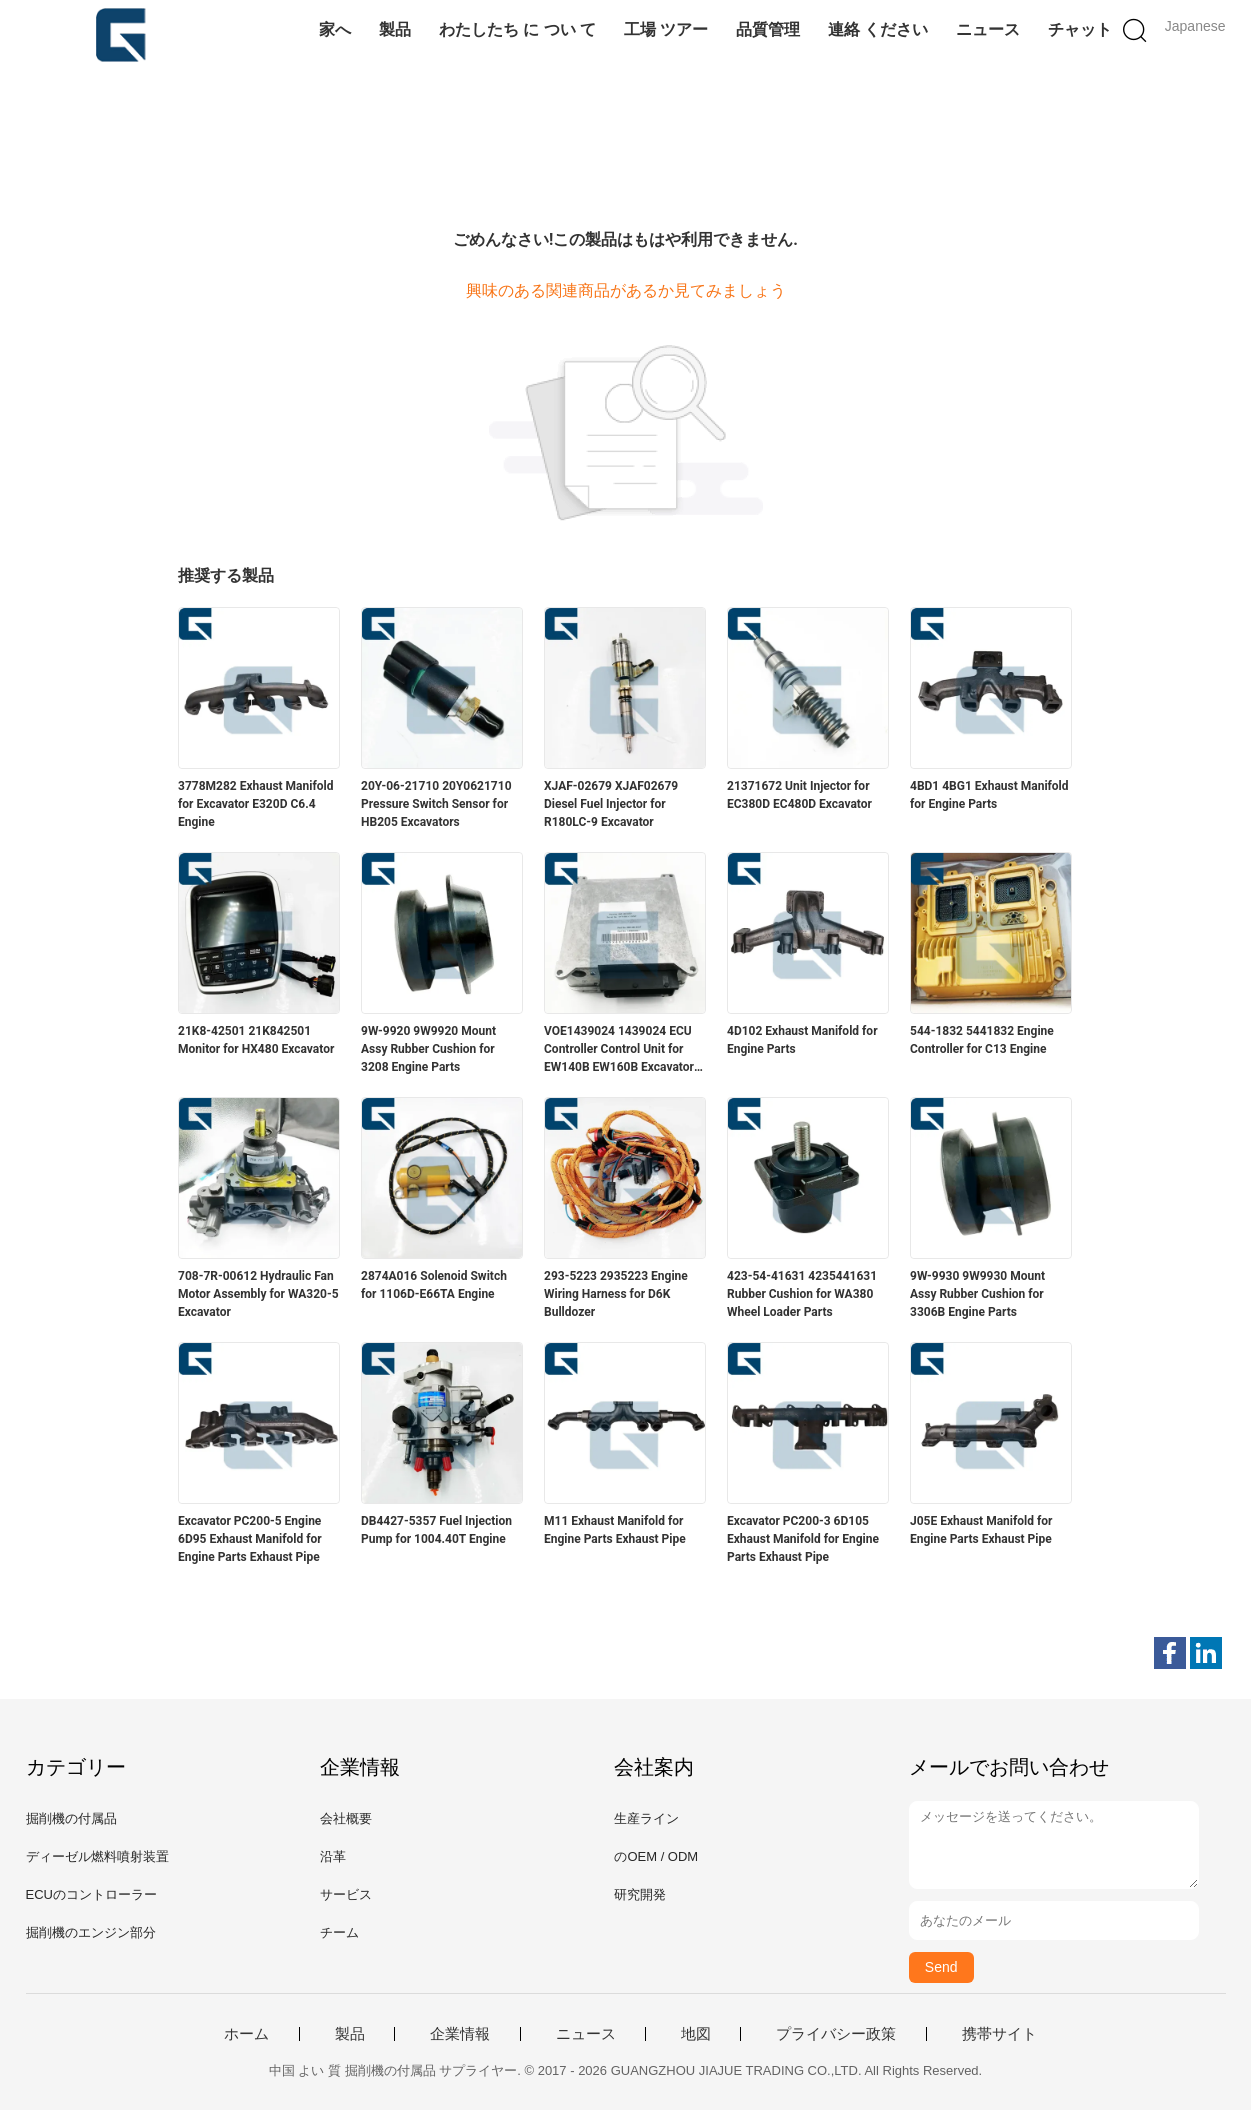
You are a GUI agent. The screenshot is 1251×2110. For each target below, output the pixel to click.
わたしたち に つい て (517, 29)
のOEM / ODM (656, 1856)
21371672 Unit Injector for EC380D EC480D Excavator (799, 795)
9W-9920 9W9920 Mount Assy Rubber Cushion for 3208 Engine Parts (428, 1049)
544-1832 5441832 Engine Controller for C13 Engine (982, 1040)
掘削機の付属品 (71, 1818)
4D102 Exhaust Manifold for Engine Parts (802, 1040)
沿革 (333, 1856)
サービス (346, 1894)
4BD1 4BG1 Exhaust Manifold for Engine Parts (989, 795)
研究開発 (640, 1894)
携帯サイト (999, 2034)
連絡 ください (878, 29)
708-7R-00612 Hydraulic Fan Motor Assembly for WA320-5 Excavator (258, 1294)
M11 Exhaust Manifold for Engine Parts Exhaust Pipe (615, 1530)
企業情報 (460, 2034)
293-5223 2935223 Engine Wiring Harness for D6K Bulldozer (616, 1294)
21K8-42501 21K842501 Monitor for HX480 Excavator (256, 1040)
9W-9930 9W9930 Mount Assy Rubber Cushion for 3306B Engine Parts (977, 1294)
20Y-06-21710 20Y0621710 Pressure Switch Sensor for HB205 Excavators (436, 804)
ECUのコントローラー (91, 1894)
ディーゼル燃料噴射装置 (97, 1856)
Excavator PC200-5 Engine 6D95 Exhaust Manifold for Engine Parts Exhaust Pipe (250, 1539)
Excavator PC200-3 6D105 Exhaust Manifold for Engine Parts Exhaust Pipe (803, 1539)
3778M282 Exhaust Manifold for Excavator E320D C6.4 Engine (255, 804)
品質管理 (768, 29)
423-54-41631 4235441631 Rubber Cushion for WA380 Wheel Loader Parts (802, 1294)
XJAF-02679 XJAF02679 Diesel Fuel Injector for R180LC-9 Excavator (611, 804)
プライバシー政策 (836, 2034)
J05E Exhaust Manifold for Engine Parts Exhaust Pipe (981, 1530)
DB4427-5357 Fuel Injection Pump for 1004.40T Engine (436, 1530)
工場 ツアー (666, 29)
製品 (395, 29)
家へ (335, 29)
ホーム (246, 2034)
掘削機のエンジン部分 (91, 1932)
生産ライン (646, 1818)
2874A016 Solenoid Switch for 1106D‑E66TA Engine (434, 1285)
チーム (339, 1932)
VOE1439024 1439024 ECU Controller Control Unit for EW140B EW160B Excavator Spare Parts (619, 1050)
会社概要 (346, 1818)
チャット (1080, 29)
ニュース (988, 29)
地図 (696, 2034)
